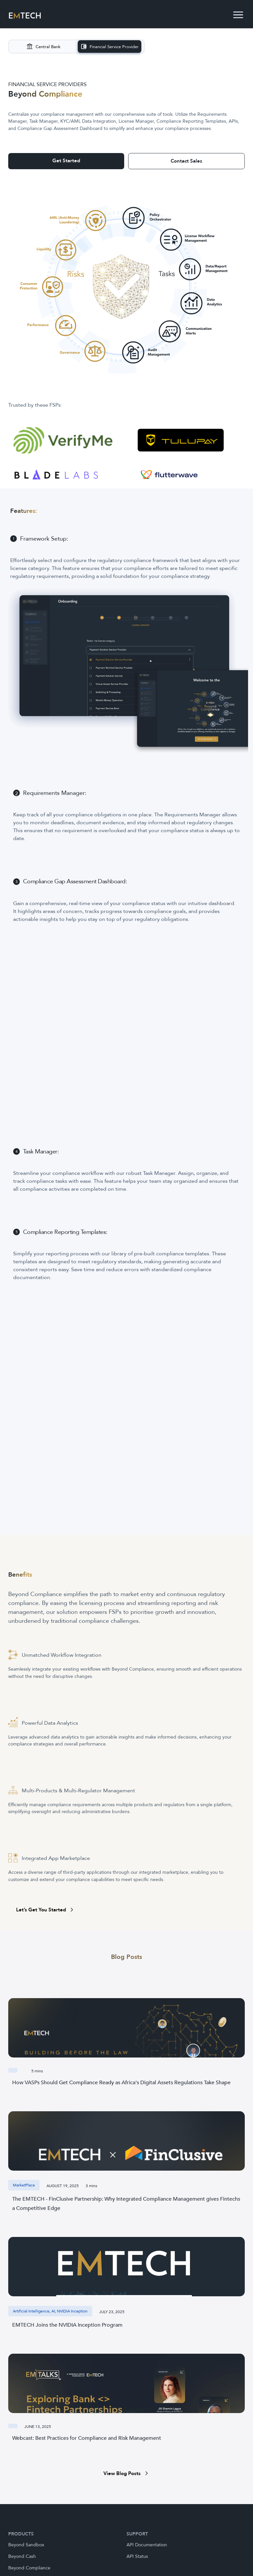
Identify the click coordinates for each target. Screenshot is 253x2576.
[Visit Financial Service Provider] (109, 46)
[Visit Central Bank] (43, 46)
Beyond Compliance (29, 2568)
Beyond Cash (22, 2556)
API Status (137, 2556)
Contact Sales (186, 161)
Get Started (66, 160)
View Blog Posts (126, 2473)
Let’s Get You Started (45, 1909)
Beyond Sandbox (26, 2545)
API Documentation (146, 2545)
